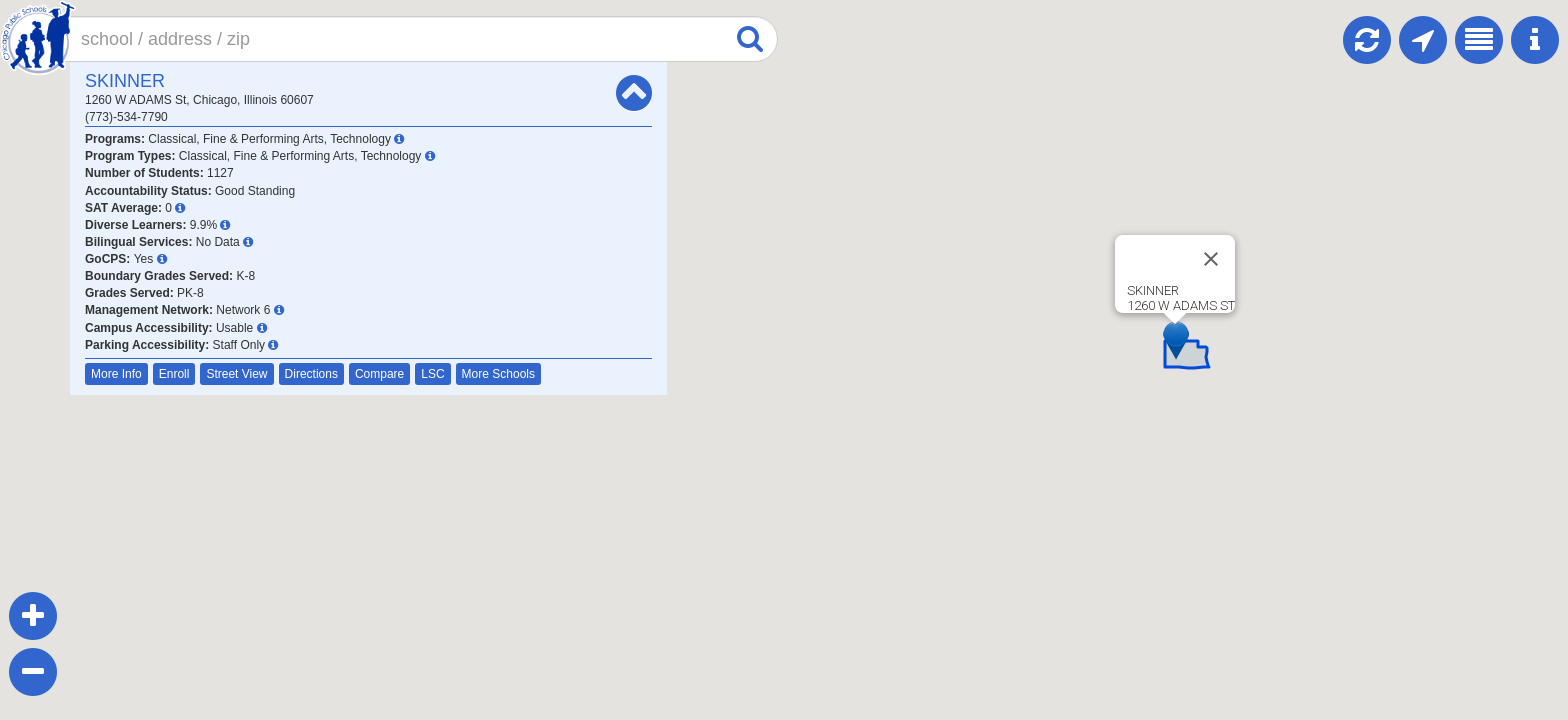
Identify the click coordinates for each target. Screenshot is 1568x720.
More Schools (498, 374)
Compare (379, 374)
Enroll (174, 374)
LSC (432, 374)
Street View (236, 374)
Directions (311, 374)
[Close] (1211, 259)
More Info (116, 374)
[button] (1176, 340)
